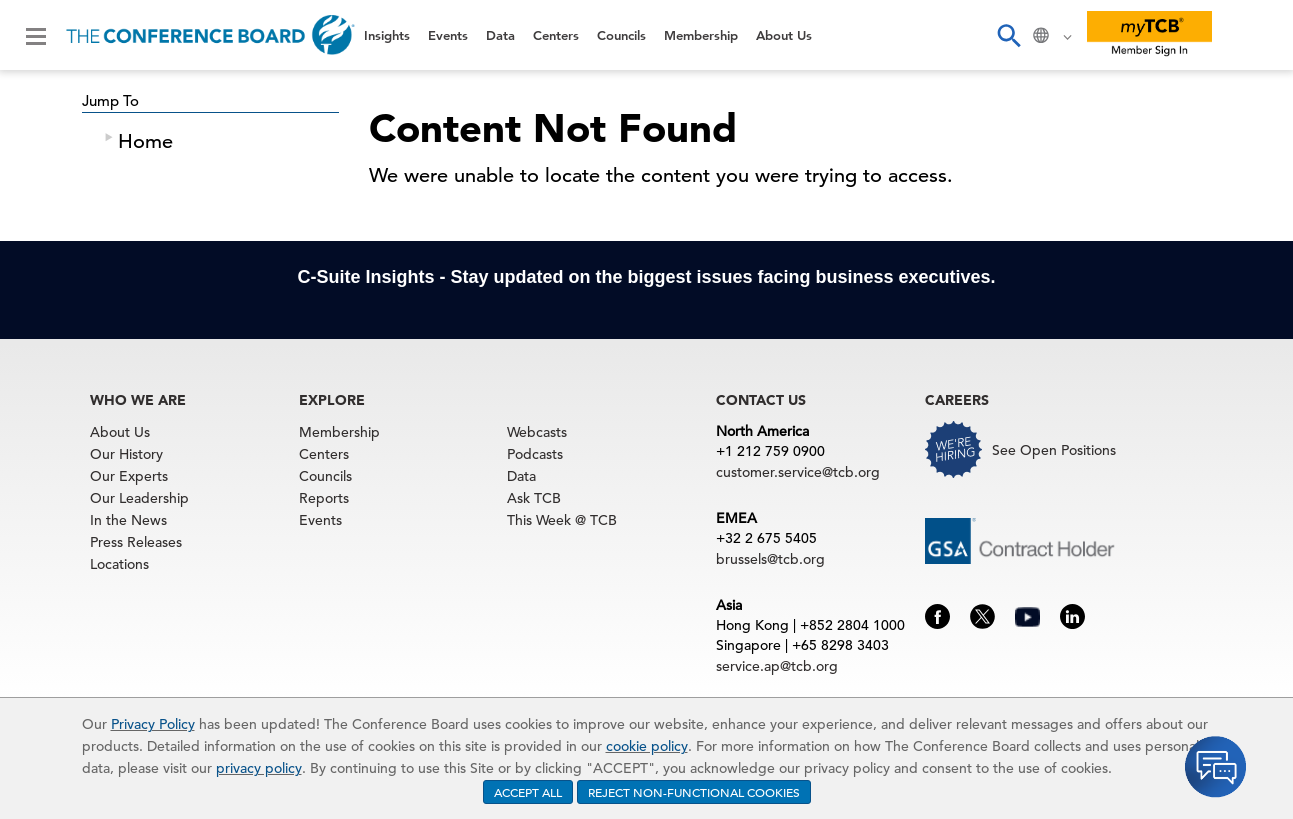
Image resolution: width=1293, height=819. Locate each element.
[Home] (210, 35)
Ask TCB (534, 498)
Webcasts (537, 432)
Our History (126, 454)
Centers (556, 35)
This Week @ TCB (562, 520)
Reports (324, 498)
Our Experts (129, 476)
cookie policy (647, 746)
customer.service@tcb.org (798, 472)
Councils (621, 35)
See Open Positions (1054, 450)
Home (145, 141)
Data (500, 35)
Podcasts (535, 454)
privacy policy (259, 768)
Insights (387, 35)
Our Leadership (139, 498)
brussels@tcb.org (770, 559)
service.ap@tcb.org (777, 666)
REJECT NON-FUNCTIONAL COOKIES (694, 792)
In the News (128, 520)
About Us (784, 35)
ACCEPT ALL (528, 792)
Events (448, 35)
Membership (701, 35)
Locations (119, 564)
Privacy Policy (153, 724)
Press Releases (136, 542)
